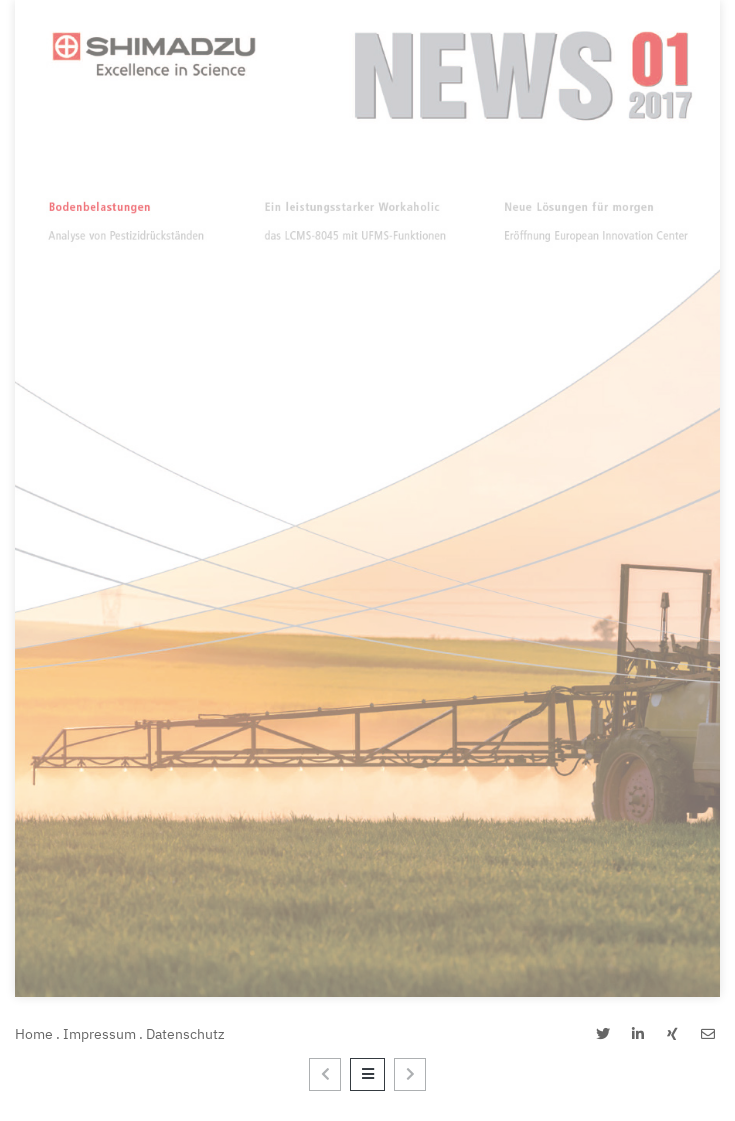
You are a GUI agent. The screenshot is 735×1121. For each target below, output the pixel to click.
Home (34, 1034)
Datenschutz (185, 1034)
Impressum (99, 1034)
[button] (602, 1034)
